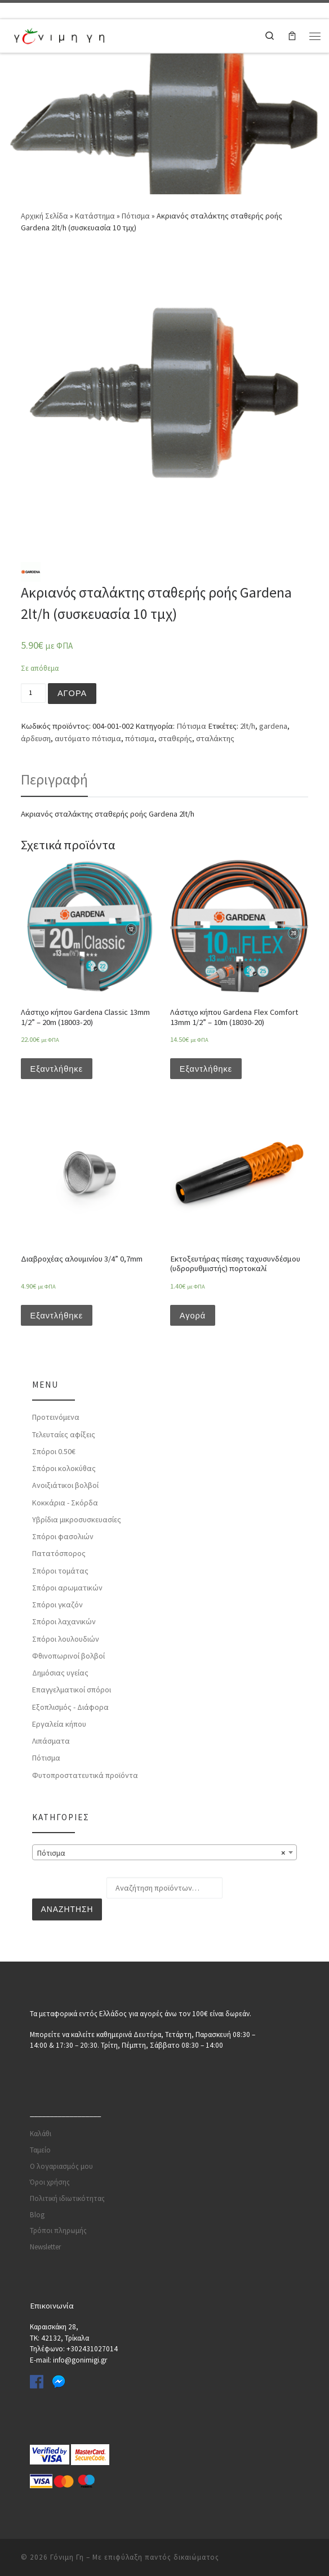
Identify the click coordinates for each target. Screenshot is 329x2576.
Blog (37, 2214)
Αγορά (72, 693)
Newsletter (45, 2246)
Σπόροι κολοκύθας (64, 1469)
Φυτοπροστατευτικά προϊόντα (85, 1775)
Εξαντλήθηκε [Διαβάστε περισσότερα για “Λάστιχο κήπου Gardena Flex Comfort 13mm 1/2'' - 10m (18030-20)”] (206, 1068)
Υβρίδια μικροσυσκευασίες (76, 1520)
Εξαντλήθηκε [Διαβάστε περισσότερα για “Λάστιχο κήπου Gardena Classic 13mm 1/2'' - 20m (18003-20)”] (56, 1068)
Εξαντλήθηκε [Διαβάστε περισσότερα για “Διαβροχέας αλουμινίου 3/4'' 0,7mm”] (56, 1315)
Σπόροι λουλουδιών (65, 1639)
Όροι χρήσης (50, 2181)
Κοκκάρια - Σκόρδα (65, 1503)
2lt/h (247, 726)
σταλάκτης (215, 738)
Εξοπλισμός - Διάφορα (70, 1707)
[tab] (54, 779)
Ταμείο (40, 2149)
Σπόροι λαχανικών (64, 1622)
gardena (273, 726)
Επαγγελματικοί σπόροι (71, 1690)
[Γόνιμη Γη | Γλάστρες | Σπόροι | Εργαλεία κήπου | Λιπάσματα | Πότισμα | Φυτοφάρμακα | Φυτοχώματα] (59, 34)
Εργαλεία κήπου (59, 1724)
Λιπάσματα (51, 1741)
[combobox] (164, 1852)
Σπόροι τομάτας (60, 1571)
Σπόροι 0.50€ (53, 1452)
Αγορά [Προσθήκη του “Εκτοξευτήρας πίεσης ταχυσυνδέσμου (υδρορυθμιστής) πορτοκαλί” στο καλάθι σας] (193, 1315)
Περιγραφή (54, 779)
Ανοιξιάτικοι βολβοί (65, 1486)
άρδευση (36, 738)
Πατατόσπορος (59, 1554)
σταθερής (175, 738)
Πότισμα (136, 216)
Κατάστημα (95, 216)
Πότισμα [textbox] (161, 1853)
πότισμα (139, 738)
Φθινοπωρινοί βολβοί (68, 1656)
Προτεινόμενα (55, 1417)
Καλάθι (40, 2133)
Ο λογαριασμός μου (61, 2166)
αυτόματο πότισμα (88, 738)
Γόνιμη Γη (67, 2556)
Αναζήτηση (67, 1909)
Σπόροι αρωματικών (67, 1588)
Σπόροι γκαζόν (57, 1605)
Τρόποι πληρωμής (58, 2230)
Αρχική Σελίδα (45, 216)
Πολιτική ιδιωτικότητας (67, 2198)
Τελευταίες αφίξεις (63, 1434)
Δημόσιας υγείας (60, 1673)
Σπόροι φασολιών (63, 1537)
